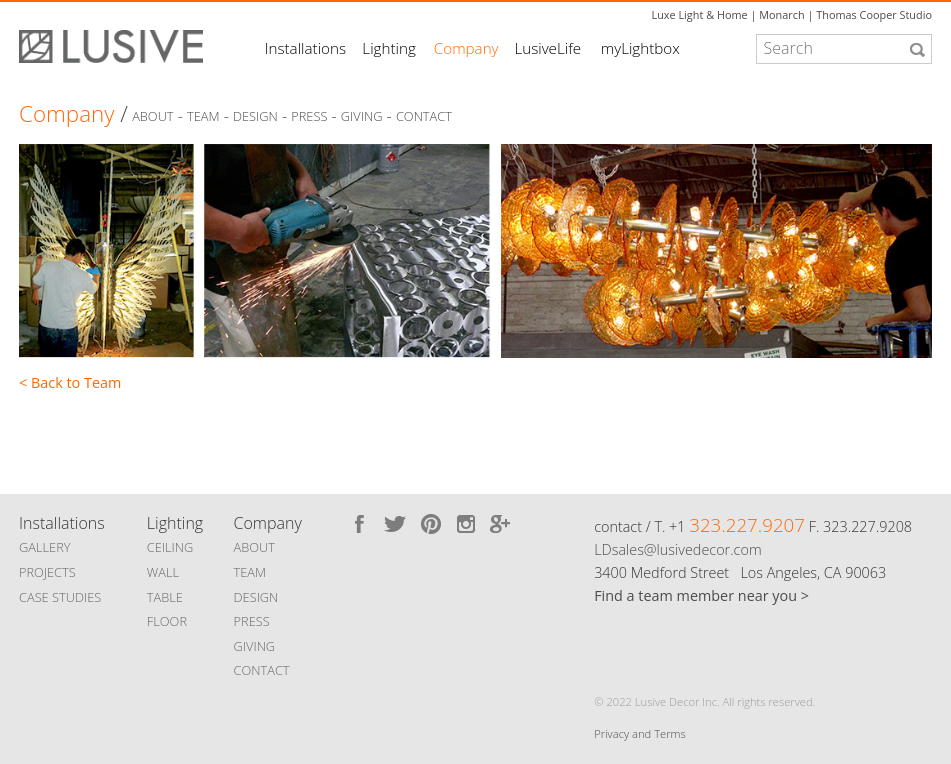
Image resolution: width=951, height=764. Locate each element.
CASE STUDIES (60, 597)
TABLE (165, 597)
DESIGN (256, 597)
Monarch (781, 14)
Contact (424, 117)
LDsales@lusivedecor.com (677, 549)
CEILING (170, 547)
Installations (305, 48)
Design (255, 117)
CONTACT (262, 670)
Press (309, 117)
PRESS (252, 621)
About (152, 117)
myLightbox (640, 48)
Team (203, 117)
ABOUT (254, 547)
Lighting (388, 48)
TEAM (250, 572)
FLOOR (167, 621)
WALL (163, 572)
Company (466, 48)
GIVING (255, 646)
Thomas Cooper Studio (874, 14)
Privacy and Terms (639, 733)
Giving (362, 117)
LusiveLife (547, 48)
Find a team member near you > (701, 595)
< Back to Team (70, 382)
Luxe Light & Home (699, 14)
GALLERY (45, 547)
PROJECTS (47, 572)
